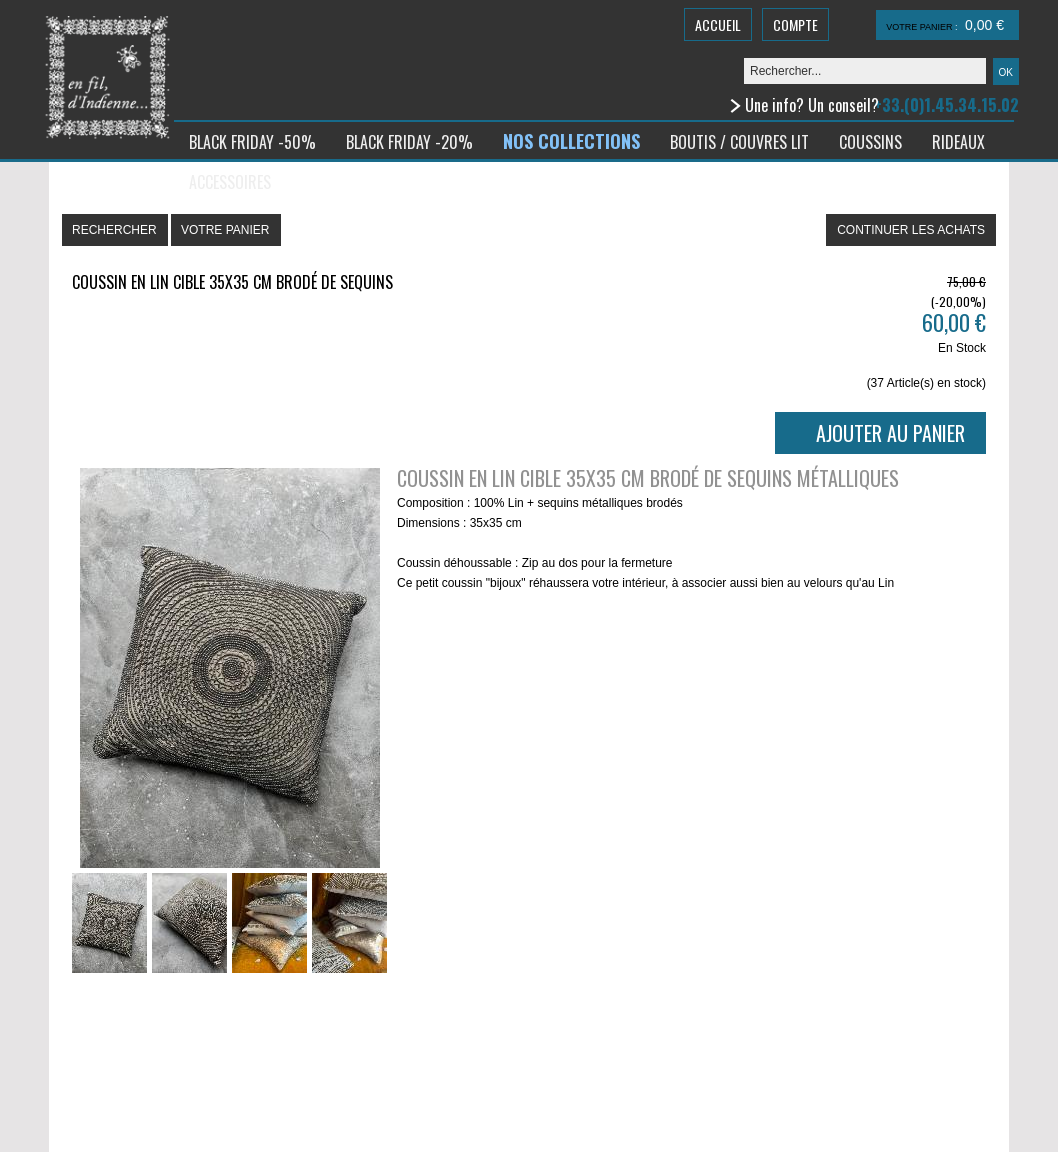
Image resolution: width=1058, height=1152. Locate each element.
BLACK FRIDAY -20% (409, 142)
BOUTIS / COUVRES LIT (739, 142)
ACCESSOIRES (230, 182)
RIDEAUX (958, 142)
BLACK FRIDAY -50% (252, 142)
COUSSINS (870, 142)
